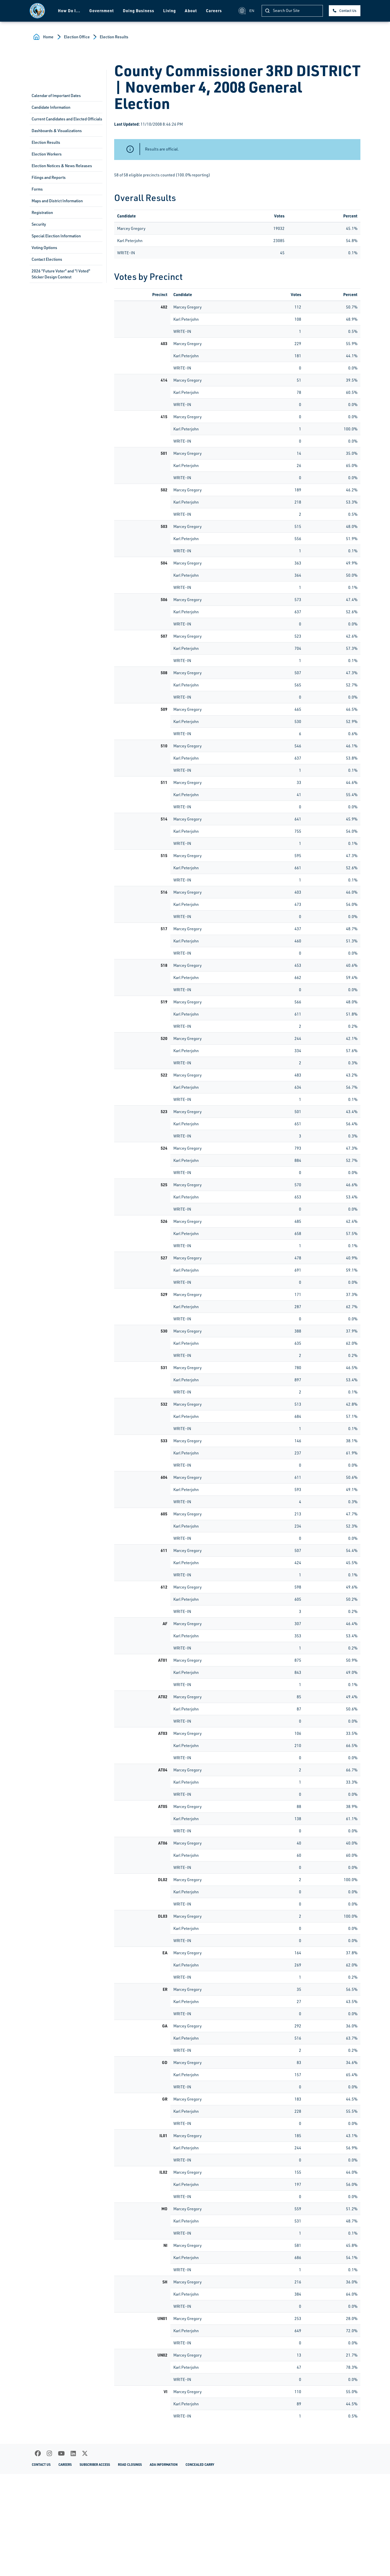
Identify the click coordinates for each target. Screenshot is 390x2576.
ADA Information (164, 2465)
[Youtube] (61, 2453)
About (191, 10)
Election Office (77, 36)
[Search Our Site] (292, 11)
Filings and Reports (49, 177)
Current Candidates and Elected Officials (67, 118)
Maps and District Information (57, 200)
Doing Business (138, 10)
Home (48, 36)
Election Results (114, 36)
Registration (42, 212)
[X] (85, 2453)
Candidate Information (51, 107)
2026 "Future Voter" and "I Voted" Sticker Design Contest (61, 273)
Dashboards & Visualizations (57, 130)
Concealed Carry (200, 2465)
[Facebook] (38, 2453)
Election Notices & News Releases (62, 165)
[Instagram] (49, 2453)
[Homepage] (37, 11)
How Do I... (69, 10)
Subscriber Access (95, 2465)
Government (101, 10)
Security (39, 224)
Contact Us (347, 10)
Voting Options (44, 247)
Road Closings (130, 2465)
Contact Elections (47, 259)
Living (169, 10)
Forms (37, 189)
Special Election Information (56, 235)
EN (246, 10)
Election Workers (47, 154)
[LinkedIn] (73, 2453)
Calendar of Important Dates (56, 95)
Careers (214, 10)
